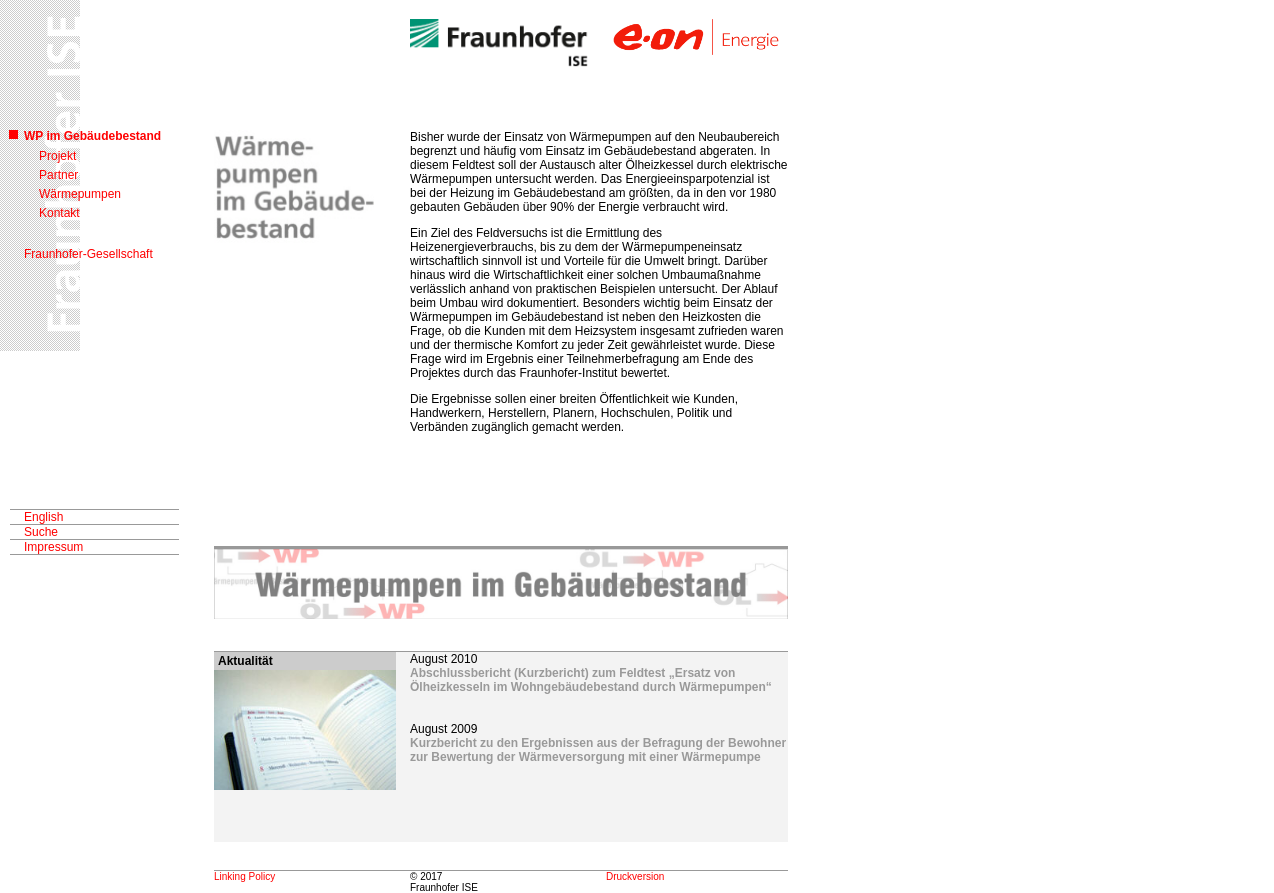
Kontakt (59, 213)
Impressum (53, 547)
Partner (58, 175)
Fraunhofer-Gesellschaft (88, 254)
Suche (41, 532)
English (43, 517)
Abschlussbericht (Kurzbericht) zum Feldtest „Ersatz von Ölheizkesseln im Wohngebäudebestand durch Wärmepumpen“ (591, 680)
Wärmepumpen (80, 194)
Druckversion (635, 876)
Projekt (57, 156)
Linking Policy (244, 876)
